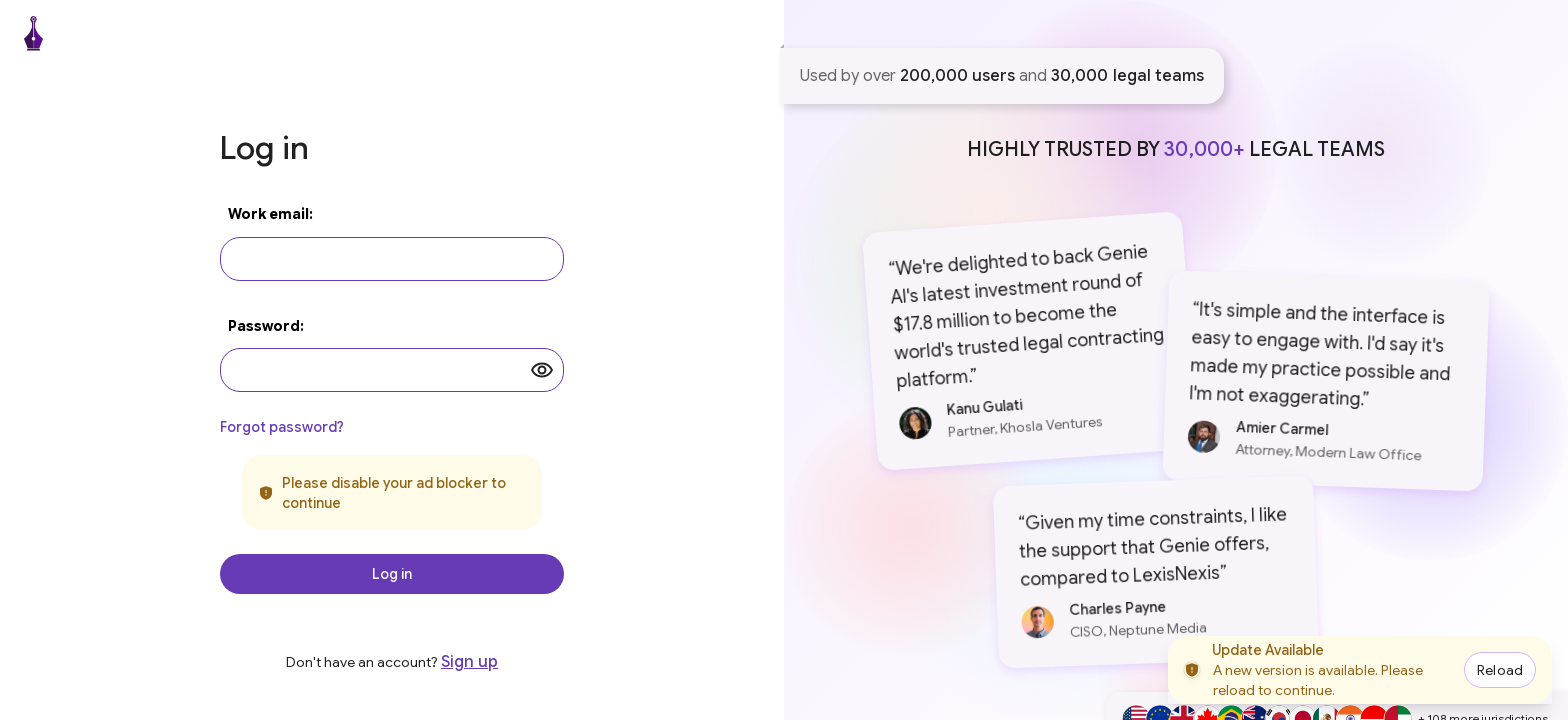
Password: (266, 326)
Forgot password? (282, 427)
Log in (392, 574)
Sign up (469, 662)
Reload (1500, 670)
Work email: (270, 214)
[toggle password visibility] (542, 370)
